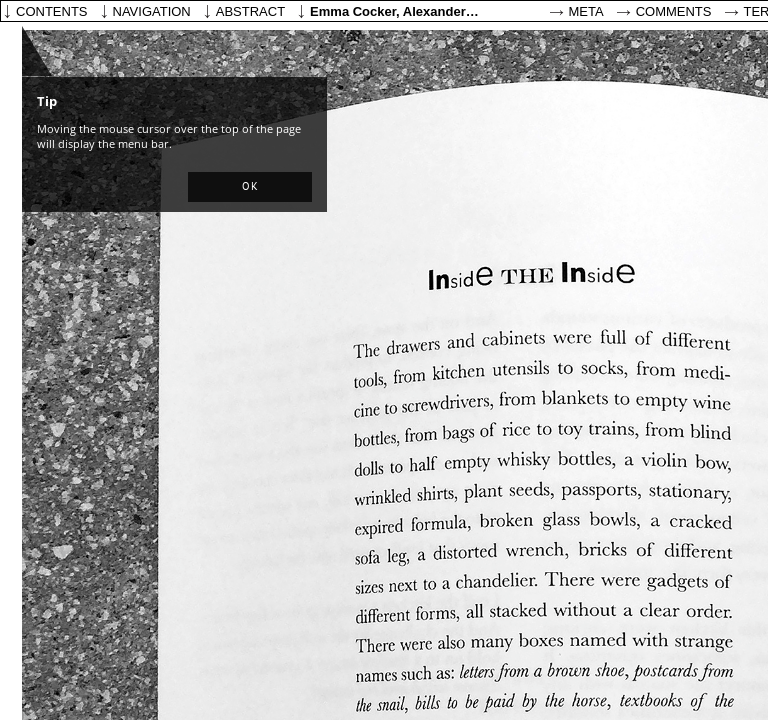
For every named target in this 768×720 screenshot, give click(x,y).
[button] (250, 187)
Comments (674, 11)
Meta (586, 11)
